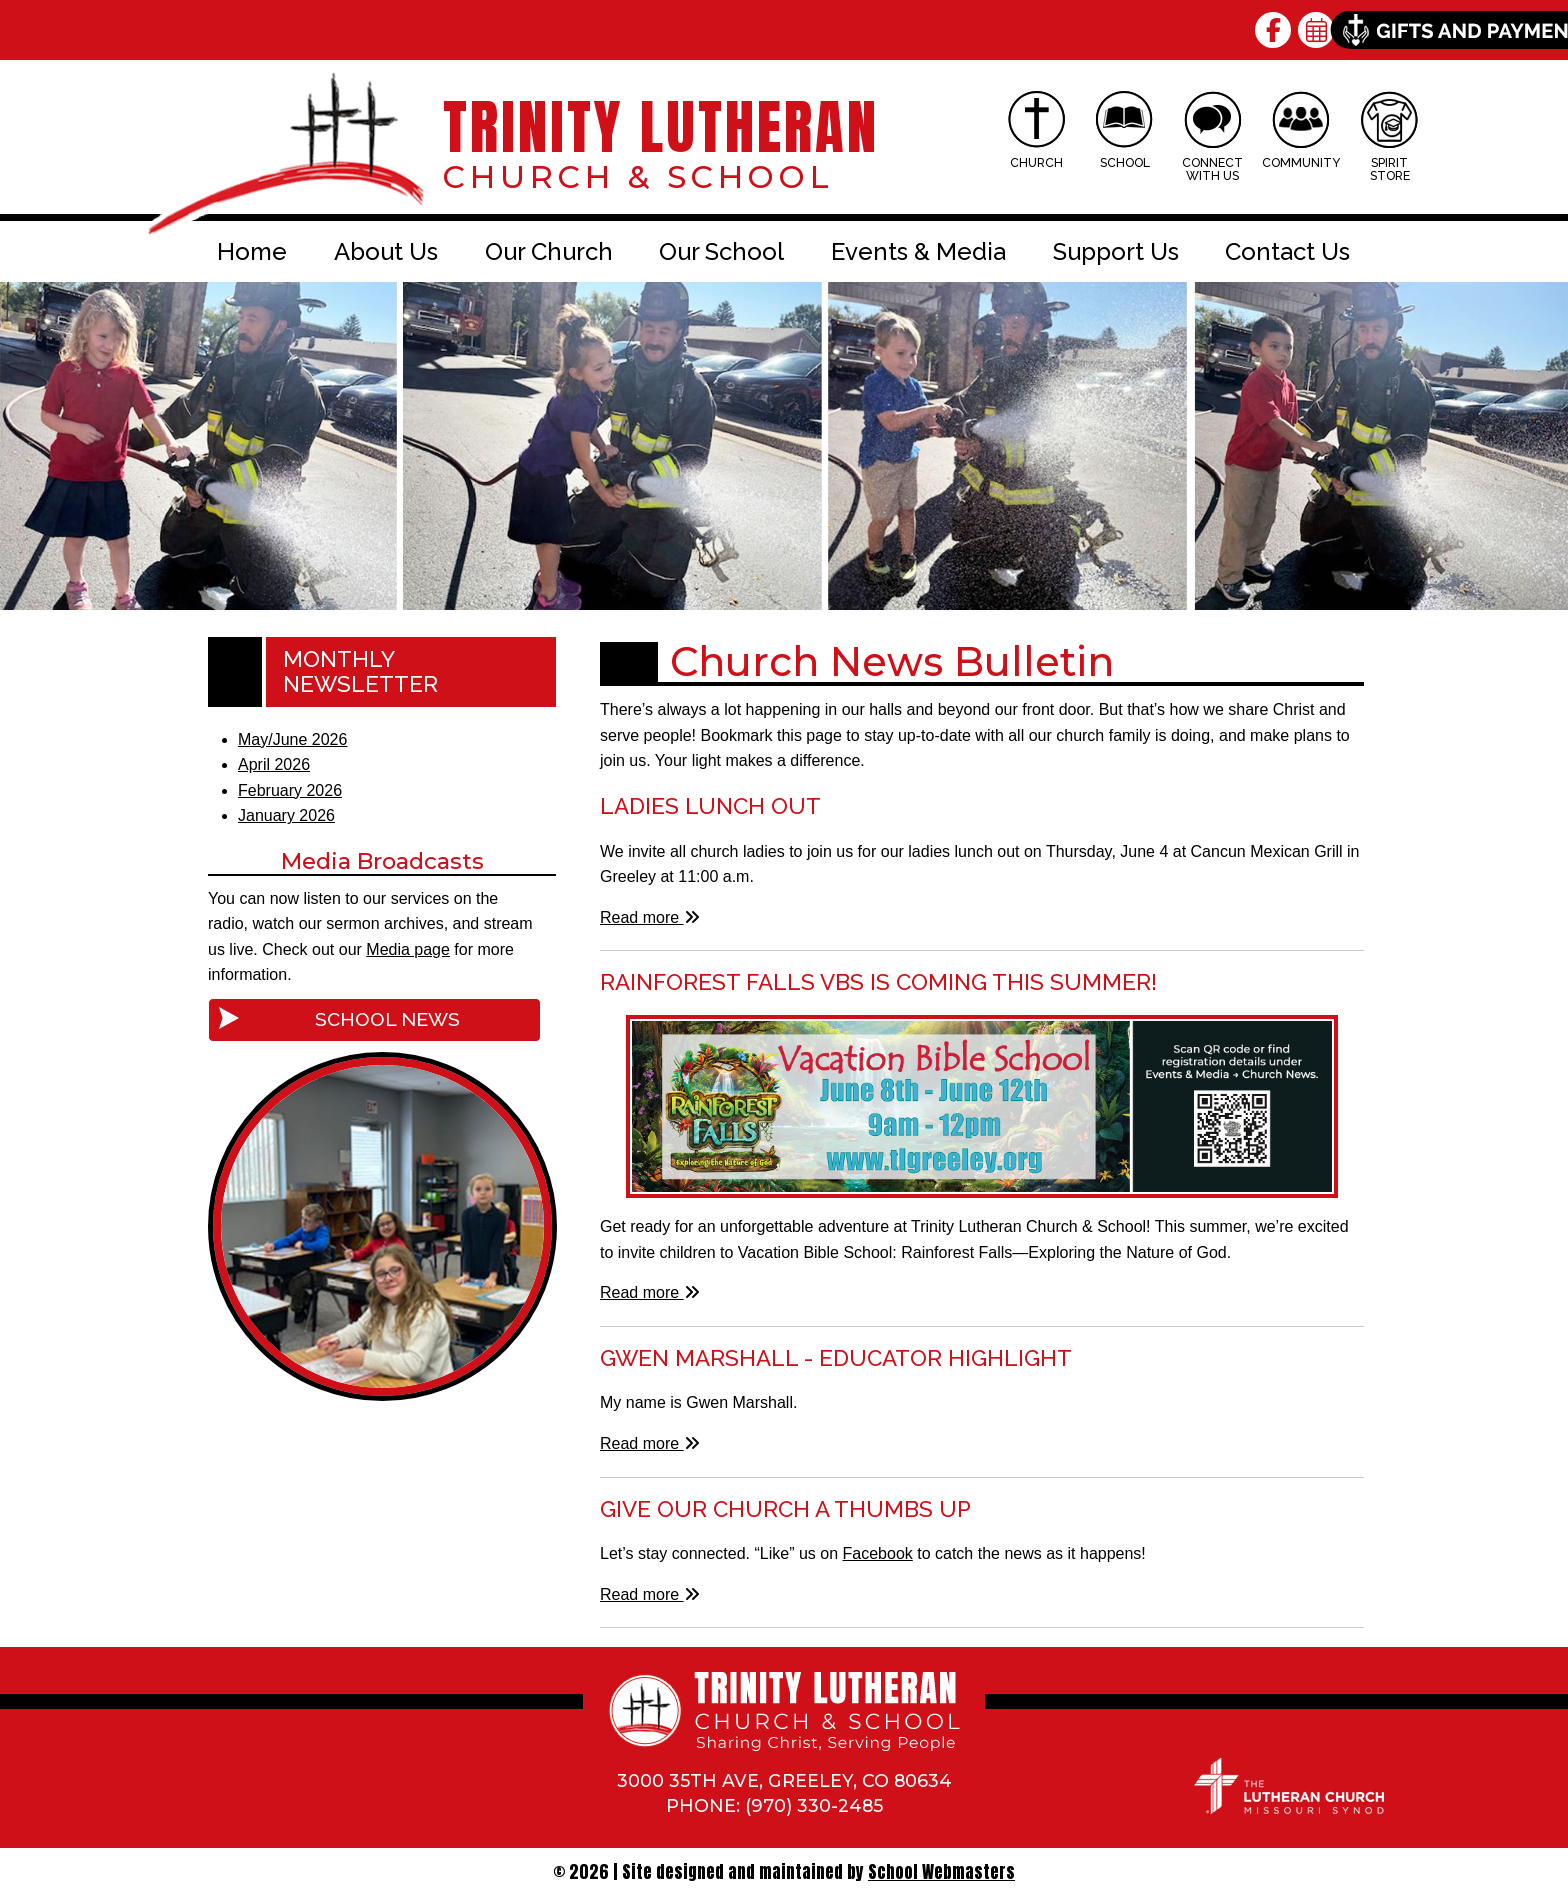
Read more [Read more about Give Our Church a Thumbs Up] (650, 1594)
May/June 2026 (292, 739)
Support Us (1116, 251)
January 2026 (286, 815)
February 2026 (290, 790)
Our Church (549, 251)
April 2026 (274, 764)
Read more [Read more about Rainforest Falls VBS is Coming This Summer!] (650, 1292)
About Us (386, 251)
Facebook (878, 1553)
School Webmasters (941, 1872)
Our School (721, 251)
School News (387, 1019)
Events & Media (918, 251)
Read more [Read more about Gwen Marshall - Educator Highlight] (650, 1443)
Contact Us (1287, 251)
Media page (408, 949)
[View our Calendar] (1319, 30)
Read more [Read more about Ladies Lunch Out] (650, 917)
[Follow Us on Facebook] (1276, 30)
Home (252, 251)
